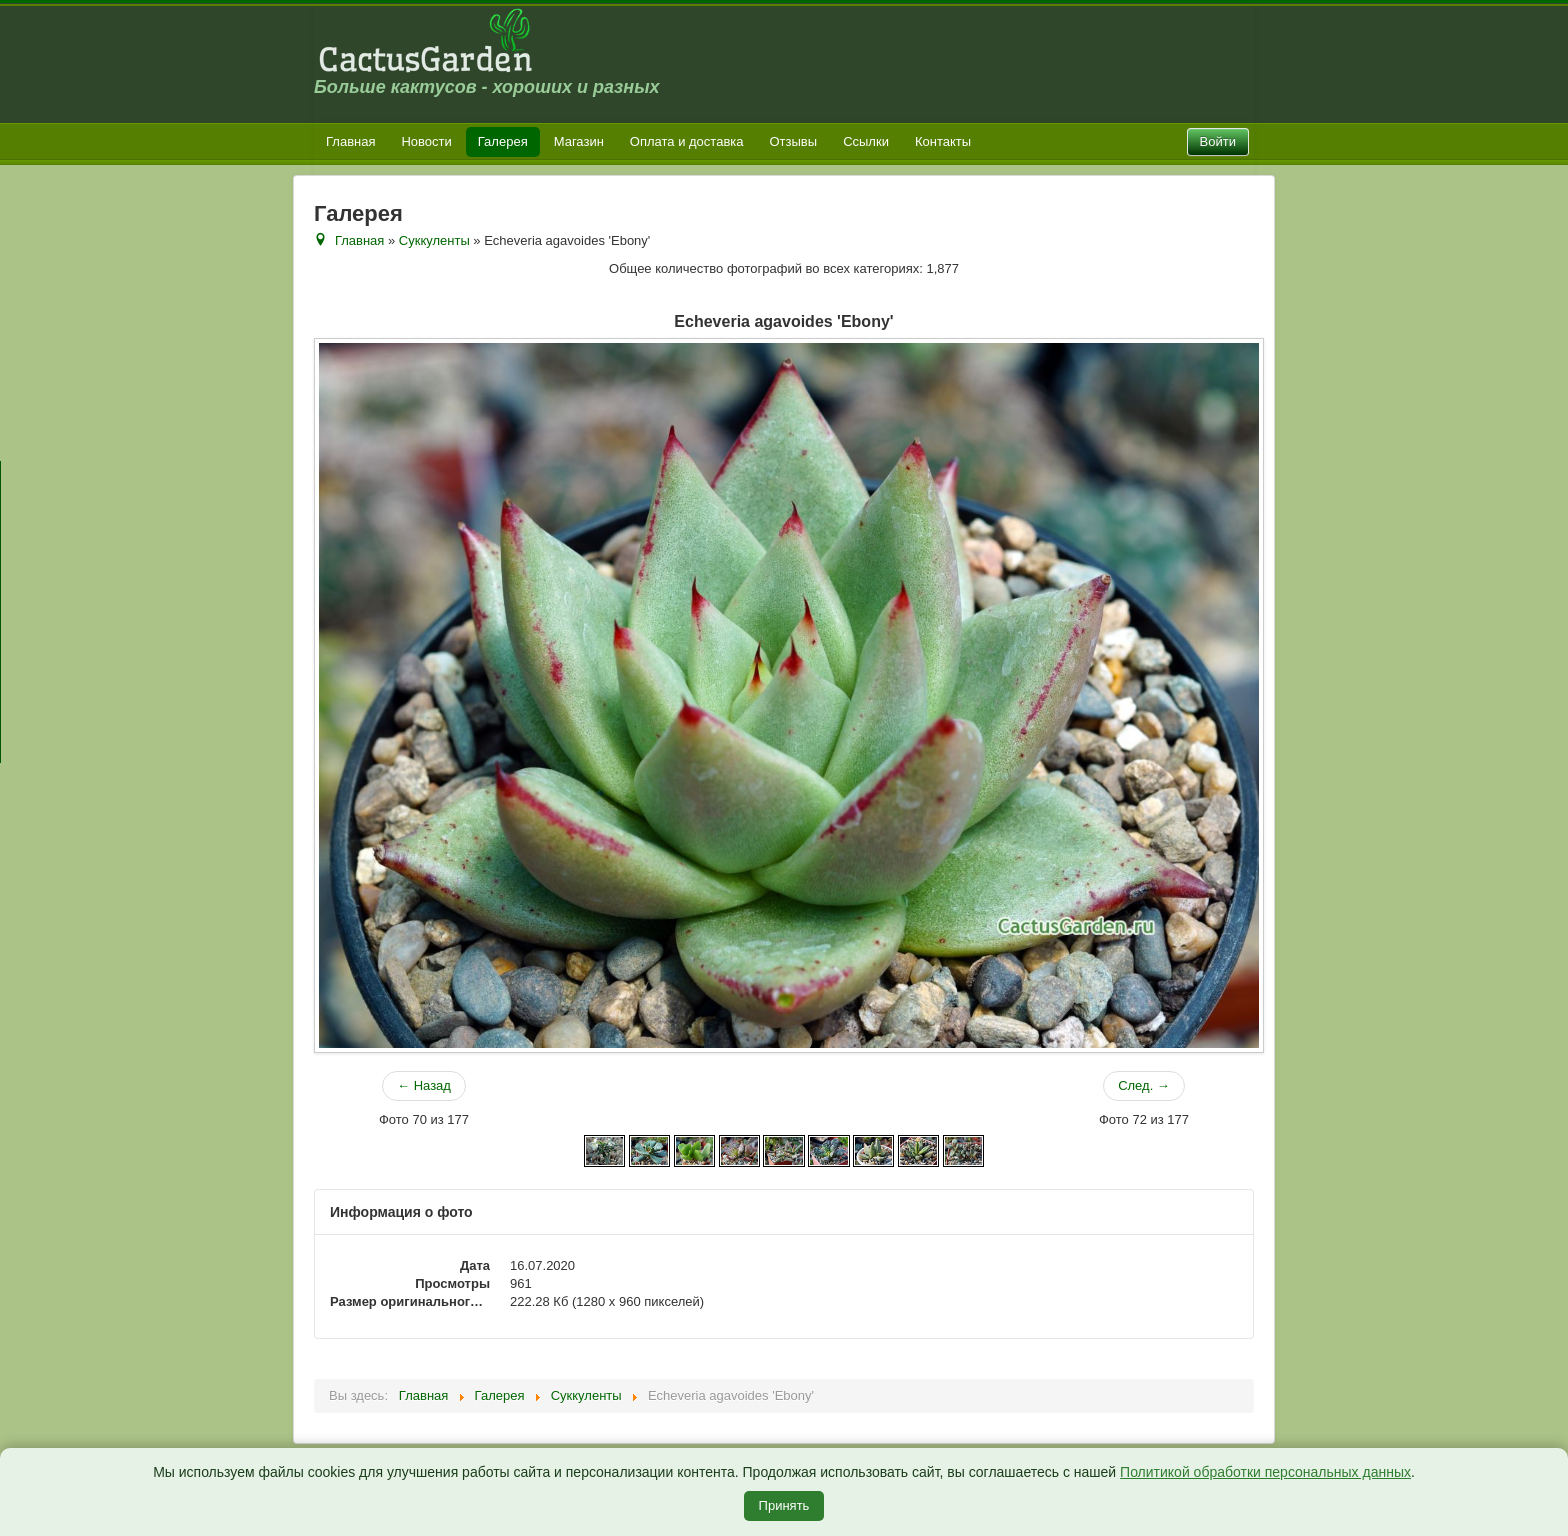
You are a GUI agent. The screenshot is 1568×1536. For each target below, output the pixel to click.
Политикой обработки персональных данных (1265, 1472)
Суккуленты (434, 240)
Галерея (503, 141)
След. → (1144, 1085)
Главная (350, 141)
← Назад (424, 1085)
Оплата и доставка (687, 141)
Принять (784, 1505)
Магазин (579, 141)
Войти (1218, 141)
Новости (426, 141)
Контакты (943, 141)
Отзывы (794, 141)
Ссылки (866, 141)
